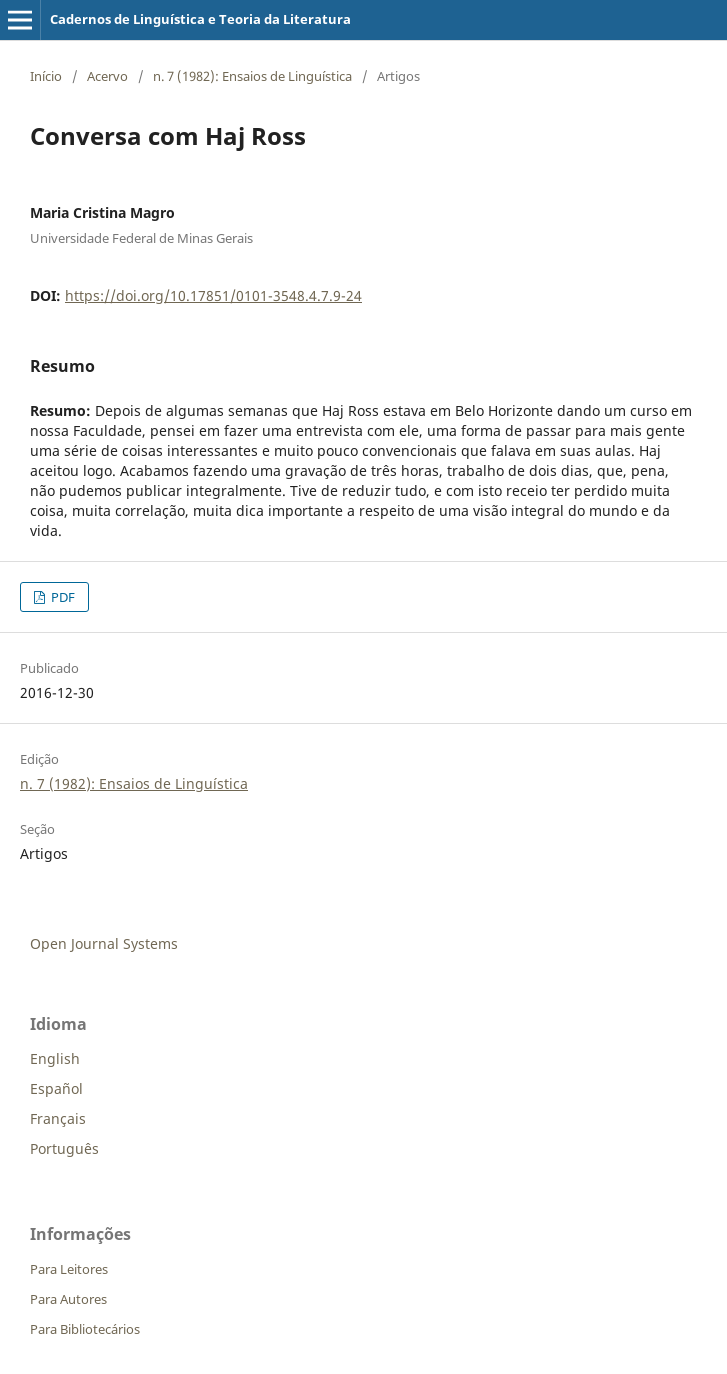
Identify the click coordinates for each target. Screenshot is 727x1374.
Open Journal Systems (104, 943)
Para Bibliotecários (85, 1329)
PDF (61, 597)
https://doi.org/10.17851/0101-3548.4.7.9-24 (213, 295)
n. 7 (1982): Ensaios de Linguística (252, 76)
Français (58, 1118)
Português (64, 1148)
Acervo (107, 76)
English (55, 1058)
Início (46, 76)
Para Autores (68, 1299)
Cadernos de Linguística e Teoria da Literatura (200, 19)
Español (56, 1088)
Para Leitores (69, 1269)
